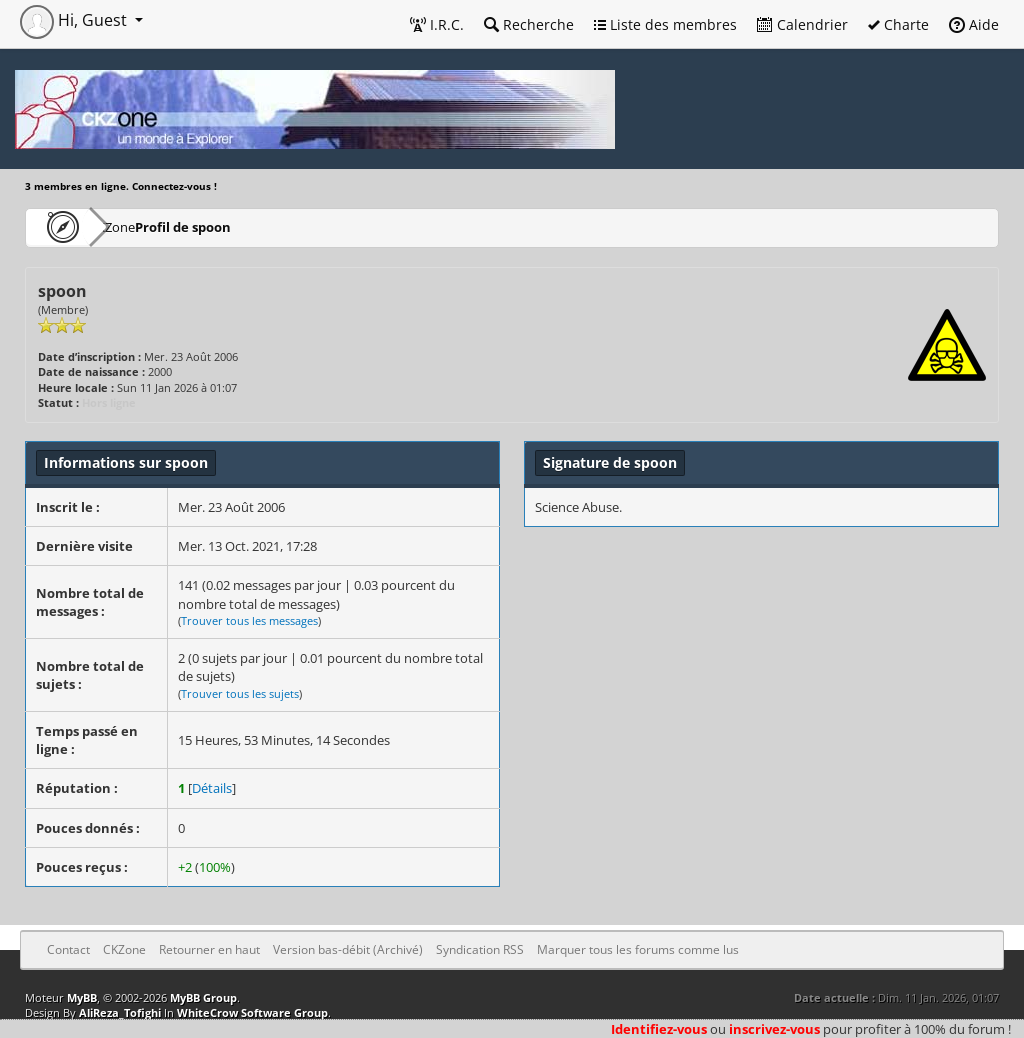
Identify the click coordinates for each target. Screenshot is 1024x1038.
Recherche (529, 24)
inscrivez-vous (774, 1029)
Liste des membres (665, 24)
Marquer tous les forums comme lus (638, 949)
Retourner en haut (209, 949)
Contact (68, 949)
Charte (898, 24)
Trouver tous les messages (249, 620)
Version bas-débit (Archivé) (348, 949)
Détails (212, 788)
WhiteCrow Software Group (252, 1012)
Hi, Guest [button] (75, 20)
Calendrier (802, 24)
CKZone (140, 226)
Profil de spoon (243, 226)
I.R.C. (437, 24)
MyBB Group (203, 997)
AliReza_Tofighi (120, 1012)
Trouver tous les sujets (240, 693)
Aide (974, 24)
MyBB (82, 997)
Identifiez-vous (659, 1029)
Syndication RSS (480, 949)
